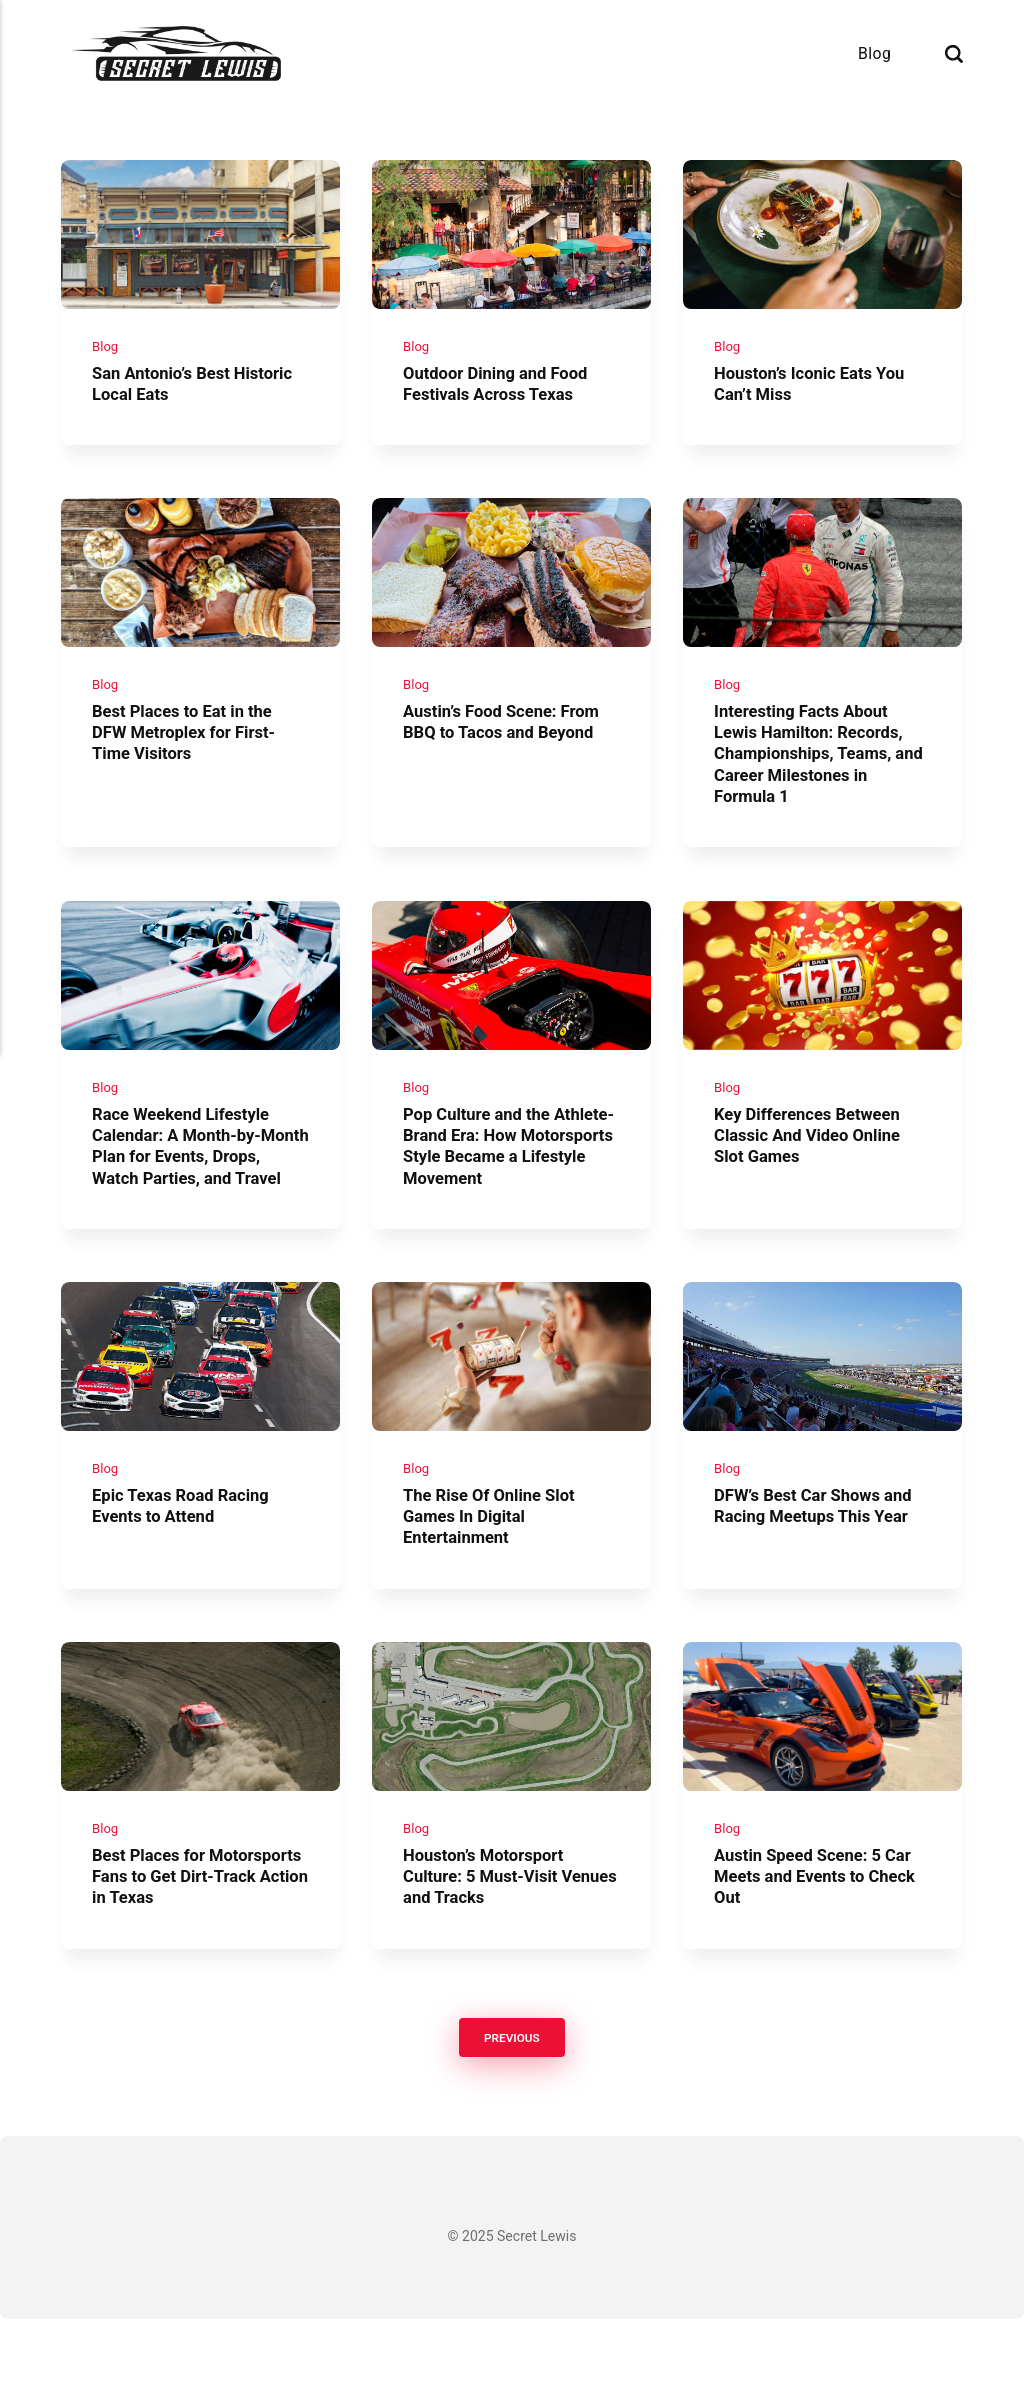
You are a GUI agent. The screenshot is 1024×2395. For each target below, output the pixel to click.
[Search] (954, 53)
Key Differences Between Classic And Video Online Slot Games (815, 1166)
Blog (874, 53)
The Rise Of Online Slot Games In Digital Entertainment (496, 1580)
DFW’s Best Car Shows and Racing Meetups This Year (821, 1569)
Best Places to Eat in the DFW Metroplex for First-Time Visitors (191, 753)
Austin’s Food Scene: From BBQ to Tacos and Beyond (509, 742)
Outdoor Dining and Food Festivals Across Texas (503, 393)
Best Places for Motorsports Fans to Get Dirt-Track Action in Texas (197, 1950)
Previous (511, 2112)
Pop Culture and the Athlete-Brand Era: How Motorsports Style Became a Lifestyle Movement (510, 1177)
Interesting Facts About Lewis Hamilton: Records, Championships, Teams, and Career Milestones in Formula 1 (816, 774)
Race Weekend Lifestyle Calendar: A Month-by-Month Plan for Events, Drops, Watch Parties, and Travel (195, 1187)
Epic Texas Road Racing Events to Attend (188, 1569)
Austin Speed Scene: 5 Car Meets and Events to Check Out (823, 1950)
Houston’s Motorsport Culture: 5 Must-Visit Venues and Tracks (490, 1950)
